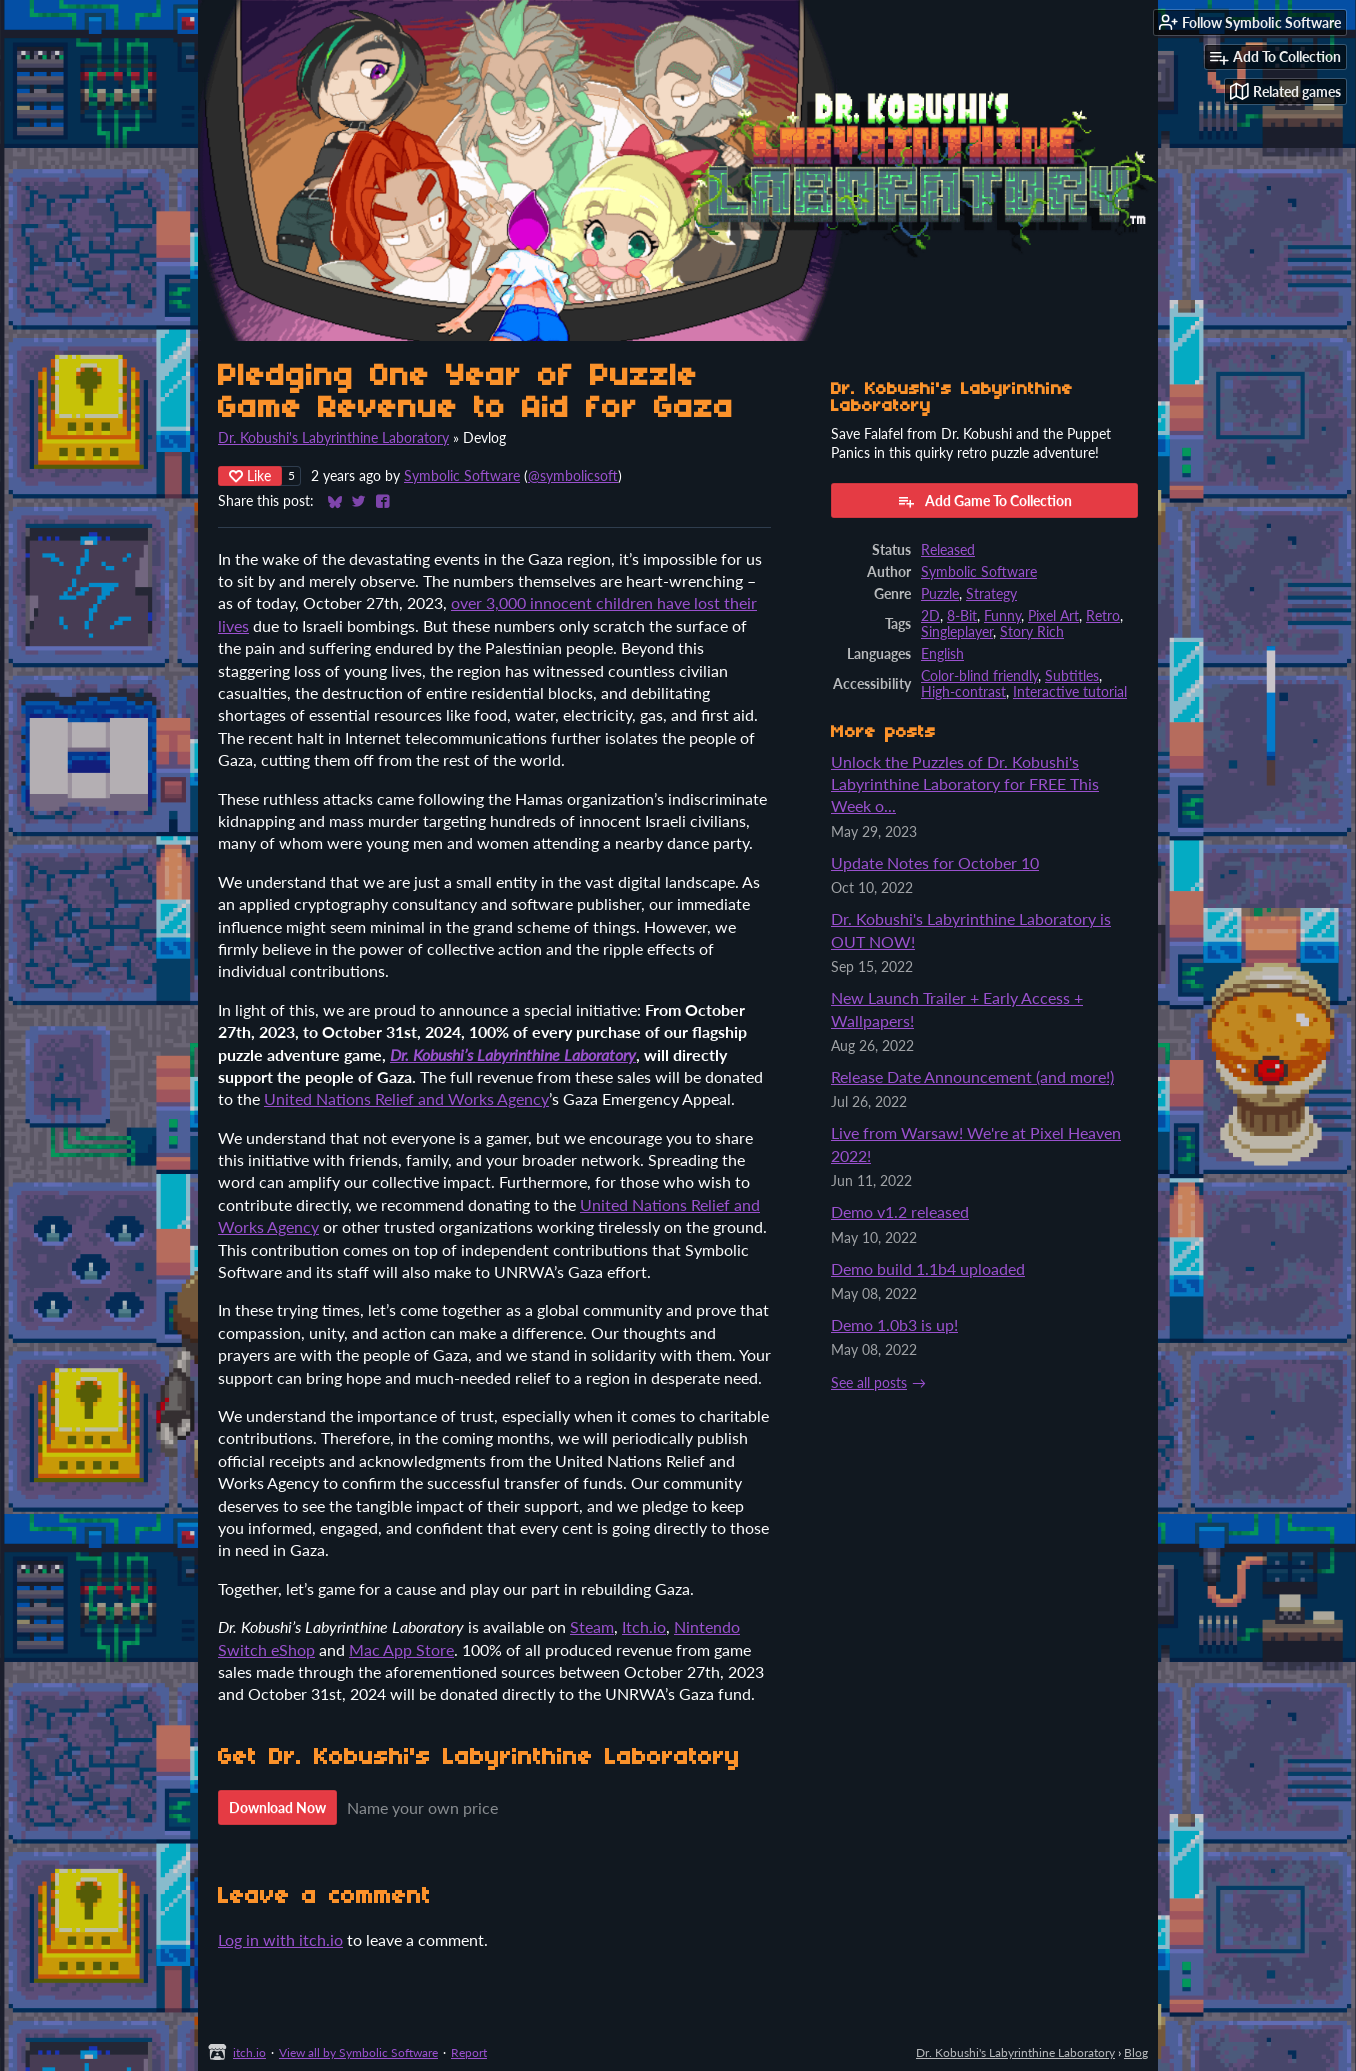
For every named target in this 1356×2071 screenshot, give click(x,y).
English (942, 654)
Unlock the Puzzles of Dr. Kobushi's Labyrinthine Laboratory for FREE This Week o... (965, 784)
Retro (1103, 616)
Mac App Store (401, 1649)
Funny (1002, 616)
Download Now (277, 1807)
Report (469, 2052)
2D (930, 616)
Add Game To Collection (984, 501)
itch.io (249, 2052)
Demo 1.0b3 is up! (894, 1324)
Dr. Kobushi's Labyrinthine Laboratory (333, 438)
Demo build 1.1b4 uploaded (928, 1268)
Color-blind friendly (979, 676)
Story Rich (1032, 632)
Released (948, 550)
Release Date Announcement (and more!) (972, 1076)
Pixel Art (1053, 616)
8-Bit (962, 616)
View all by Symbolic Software (358, 2052)
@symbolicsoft (573, 476)
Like (250, 475)
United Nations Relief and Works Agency (406, 1098)
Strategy (991, 594)
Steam (592, 1626)
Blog (1136, 2052)
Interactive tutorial (1070, 692)
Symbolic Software (462, 476)
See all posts (869, 1383)
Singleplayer (957, 632)
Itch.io (644, 1626)
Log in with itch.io (280, 1939)
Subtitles (1072, 676)
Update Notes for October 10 (935, 862)
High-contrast (963, 692)
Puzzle (940, 594)
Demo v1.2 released (900, 1211)
